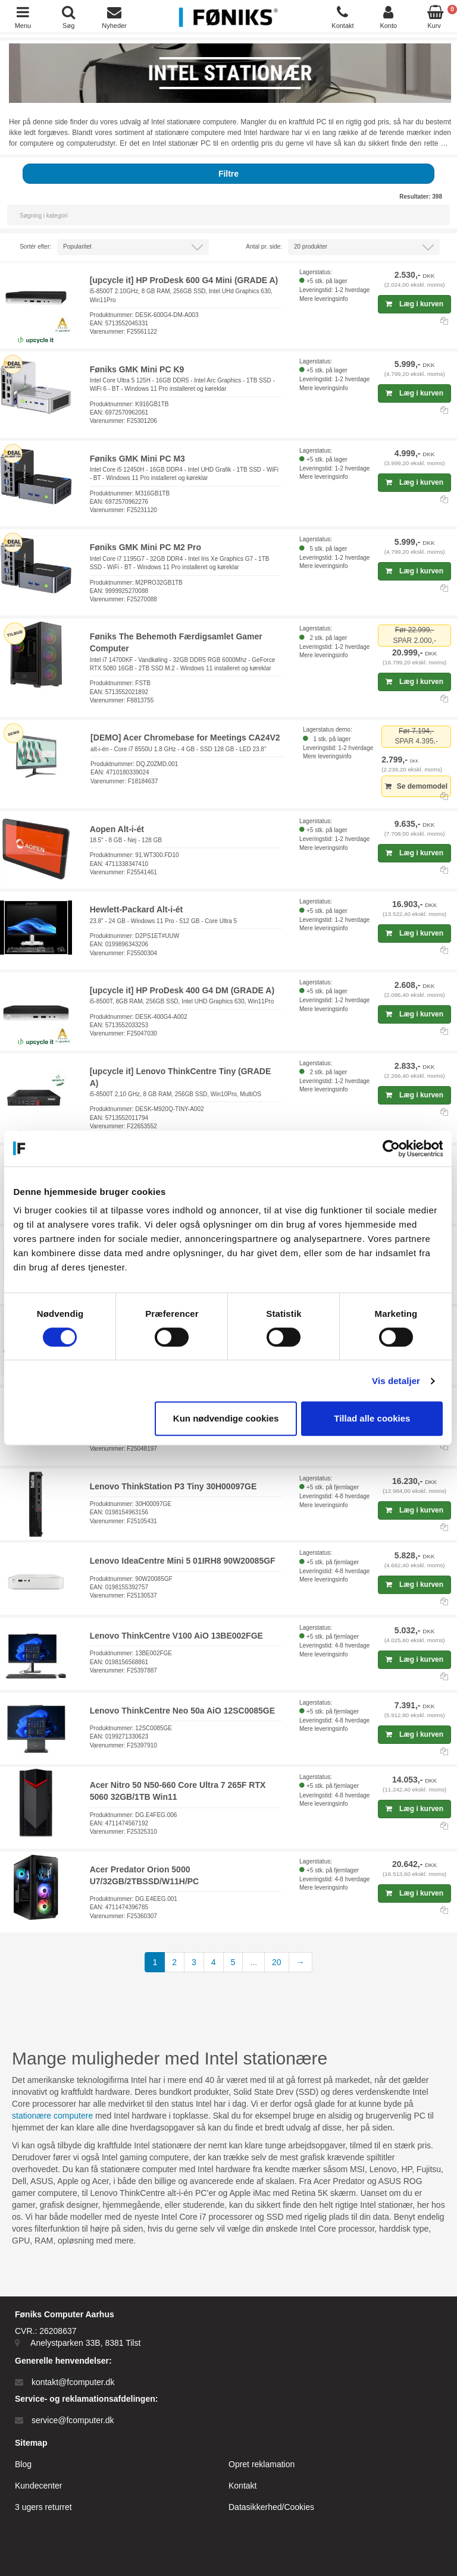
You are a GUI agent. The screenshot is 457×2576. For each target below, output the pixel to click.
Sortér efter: (35, 246)
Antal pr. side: (264, 246)
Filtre (228, 173)
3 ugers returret (43, 2507)
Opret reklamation (261, 2464)
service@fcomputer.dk (73, 2420)
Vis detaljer (397, 1381)
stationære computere (52, 2115)
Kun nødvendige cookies (226, 1418)
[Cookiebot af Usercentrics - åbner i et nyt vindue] (391, 1148)
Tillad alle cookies (372, 1418)
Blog (23, 2464)
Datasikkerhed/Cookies (271, 2507)
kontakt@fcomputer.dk (73, 2382)
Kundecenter (38, 2485)
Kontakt (242, 2485)
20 (276, 1962)
